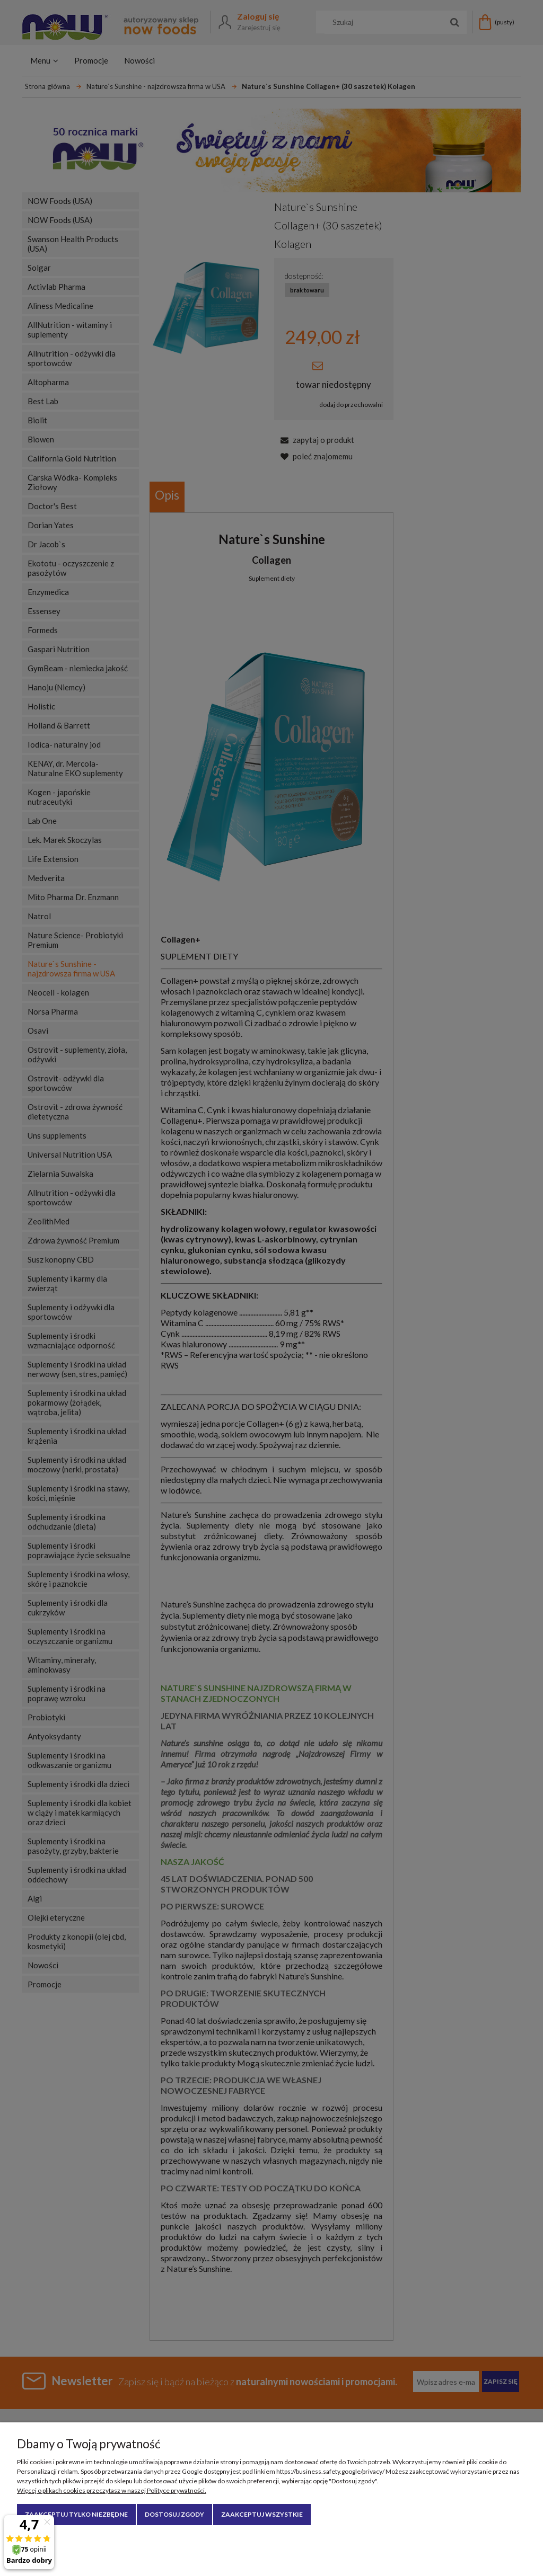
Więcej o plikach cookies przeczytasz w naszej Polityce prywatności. (111, 2490)
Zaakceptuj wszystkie (262, 2514)
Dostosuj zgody (174, 2514)
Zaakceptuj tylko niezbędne (76, 2514)
